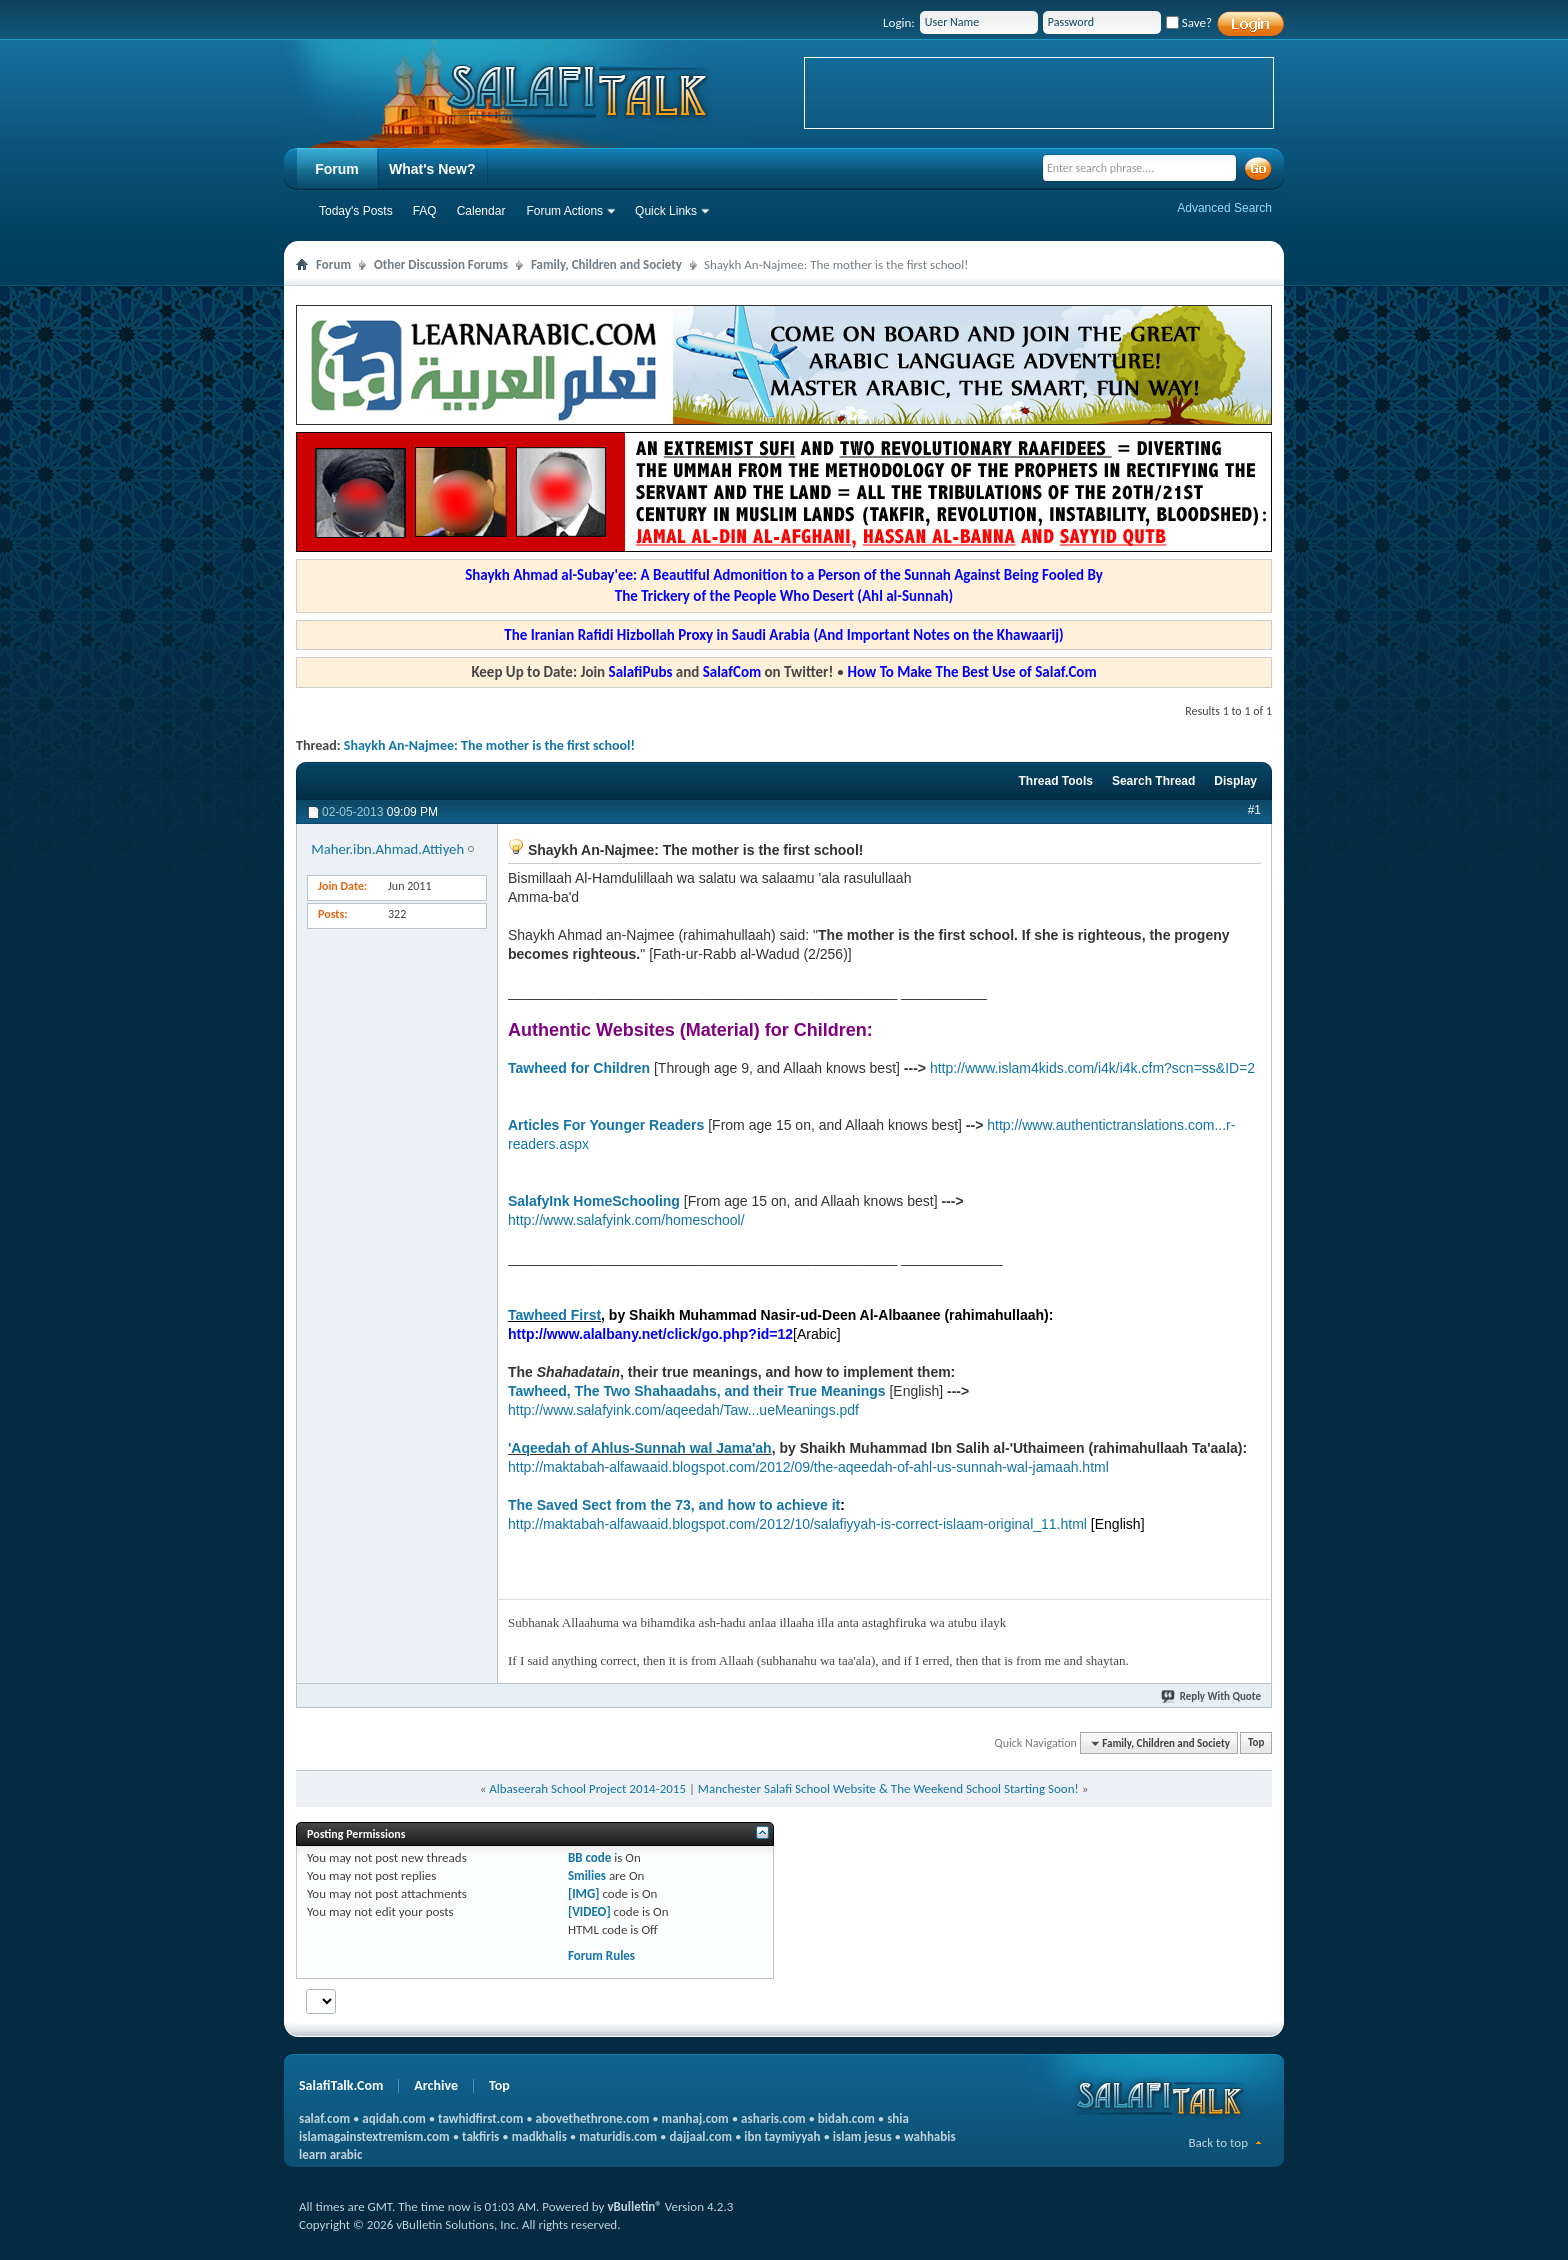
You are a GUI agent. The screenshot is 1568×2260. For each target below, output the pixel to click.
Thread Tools (1055, 781)
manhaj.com (695, 2118)
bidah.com (846, 2118)
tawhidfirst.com (480, 2118)
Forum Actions (564, 211)
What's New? (432, 169)
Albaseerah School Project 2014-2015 (587, 1788)
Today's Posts (356, 211)
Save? (1189, 22)
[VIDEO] (589, 1911)
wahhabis (930, 2136)
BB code (589, 1857)
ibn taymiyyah (782, 2136)
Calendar (481, 211)
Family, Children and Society (606, 264)
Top (1256, 1743)
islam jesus (862, 2136)
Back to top (1218, 2142)
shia (898, 2118)
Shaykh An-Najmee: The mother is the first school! (489, 745)
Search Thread (1153, 781)
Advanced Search (1224, 208)
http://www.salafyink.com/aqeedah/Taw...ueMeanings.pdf (683, 1410)
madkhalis (539, 2136)
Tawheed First (554, 1315)
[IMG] (584, 1893)
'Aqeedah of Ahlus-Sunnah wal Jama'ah (640, 1448)
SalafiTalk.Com (341, 2085)
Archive (436, 2085)
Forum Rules (601, 1955)
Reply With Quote (1212, 1696)
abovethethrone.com (593, 2118)
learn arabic (330, 2154)
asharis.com (773, 2118)
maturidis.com (618, 2136)
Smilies (587, 1875)
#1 (1254, 810)
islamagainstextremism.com (374, 2136)
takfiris (480, 2136)
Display (1235, 781)
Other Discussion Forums (441, 264)
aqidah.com (393, 2118)
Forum (337, 169)
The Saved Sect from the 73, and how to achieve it (674, 1505)
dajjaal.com (701, 2136)
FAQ (425, 211)
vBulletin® (634, 2206)
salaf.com (324, 2118)
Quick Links (666, 211)
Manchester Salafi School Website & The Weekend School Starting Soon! (888, 1788)
